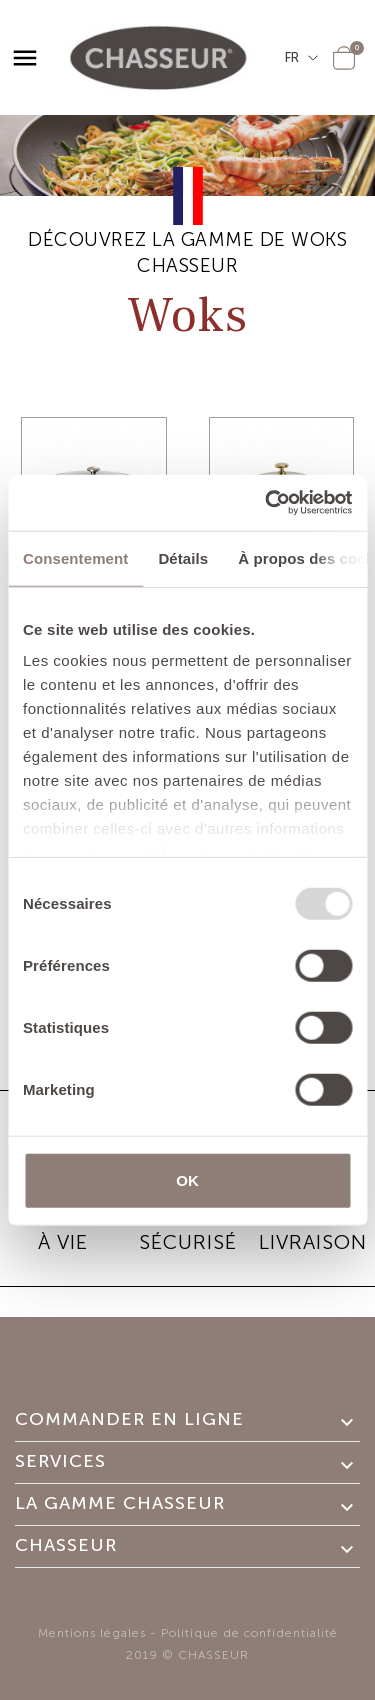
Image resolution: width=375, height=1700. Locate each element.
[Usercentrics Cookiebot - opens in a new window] (267, 503)
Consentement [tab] (75, 557)
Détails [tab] (183, 557)
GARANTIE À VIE (62, 1228)
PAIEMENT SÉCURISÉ (187, 1228)
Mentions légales (92, 1633)
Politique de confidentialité (249, 1633)
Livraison (313, 1242)
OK (187, 1179)
